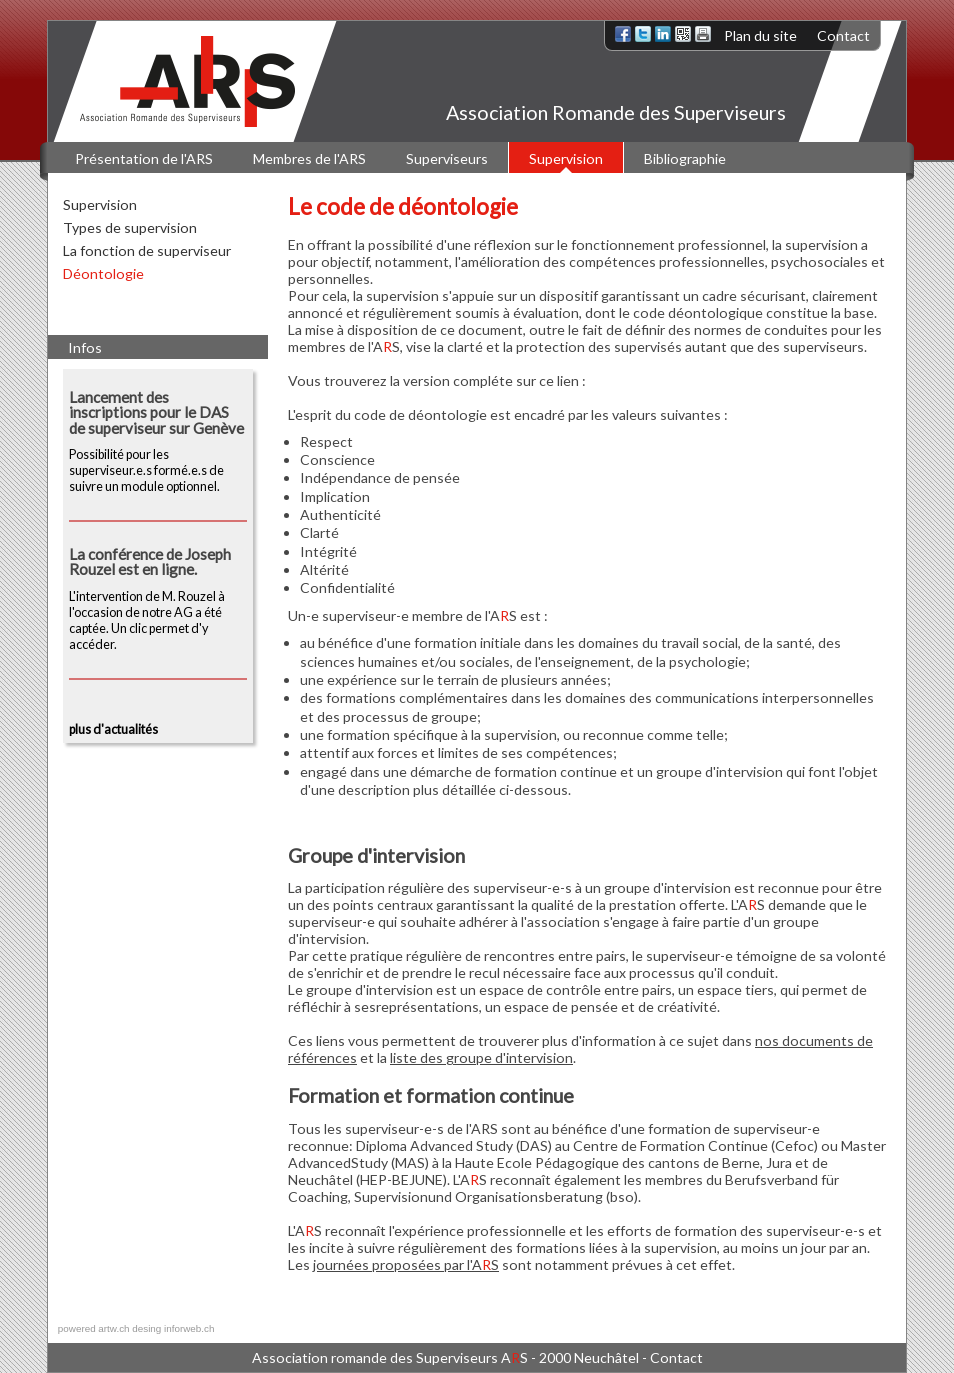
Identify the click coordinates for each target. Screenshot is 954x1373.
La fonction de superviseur (147, 250)
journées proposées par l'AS (406, 1264)
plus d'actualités (113, 729)
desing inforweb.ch (173, 1328)
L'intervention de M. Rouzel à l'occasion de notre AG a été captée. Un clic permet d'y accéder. (158, 599)
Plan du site (760, 35)
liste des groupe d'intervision (481, 1057)
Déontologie (103, 273)
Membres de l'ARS (309, 158)
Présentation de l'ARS (144, 158)
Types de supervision (130, 227)
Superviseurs (447, 158)
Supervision (566, 158)
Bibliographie (685, 158)
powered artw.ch (94, 1328)
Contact (843, 35)
